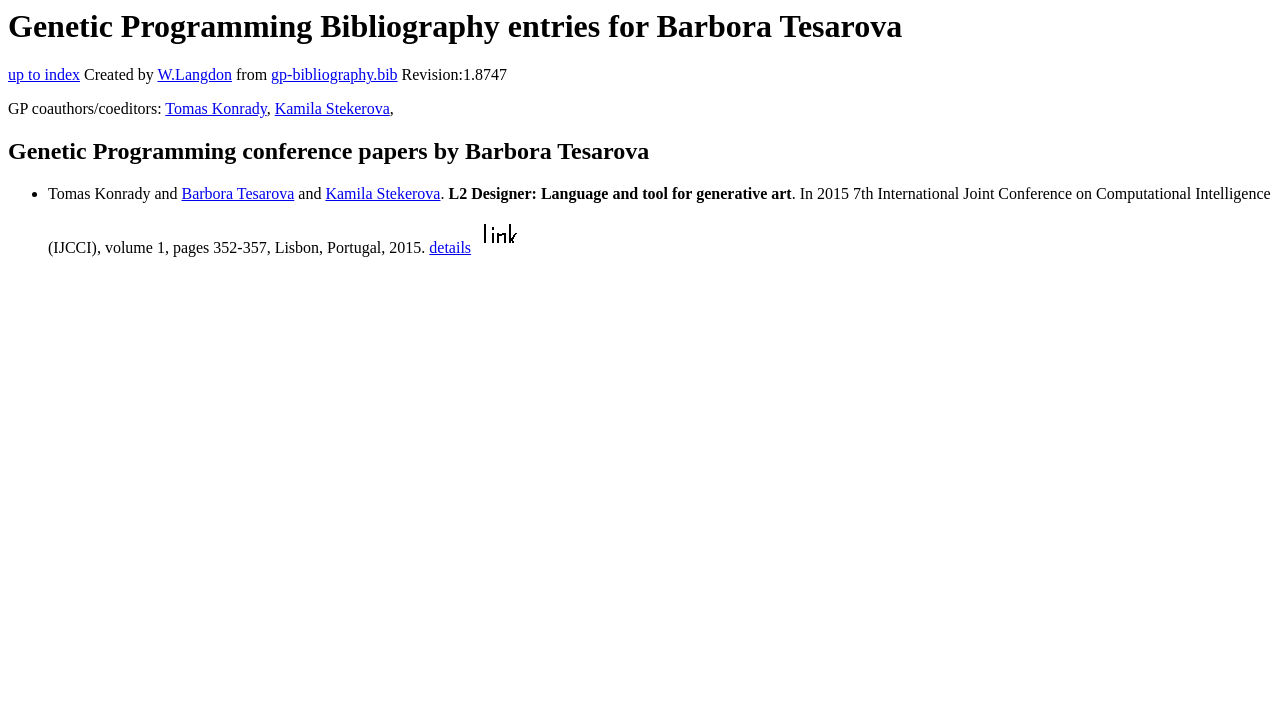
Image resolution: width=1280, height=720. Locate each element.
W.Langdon (194, 74)
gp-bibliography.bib (334, 74)
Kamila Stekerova (332, 108)
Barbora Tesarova (238, 193)
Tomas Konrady (215, 108)
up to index (44, 74)
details (450, 247)
